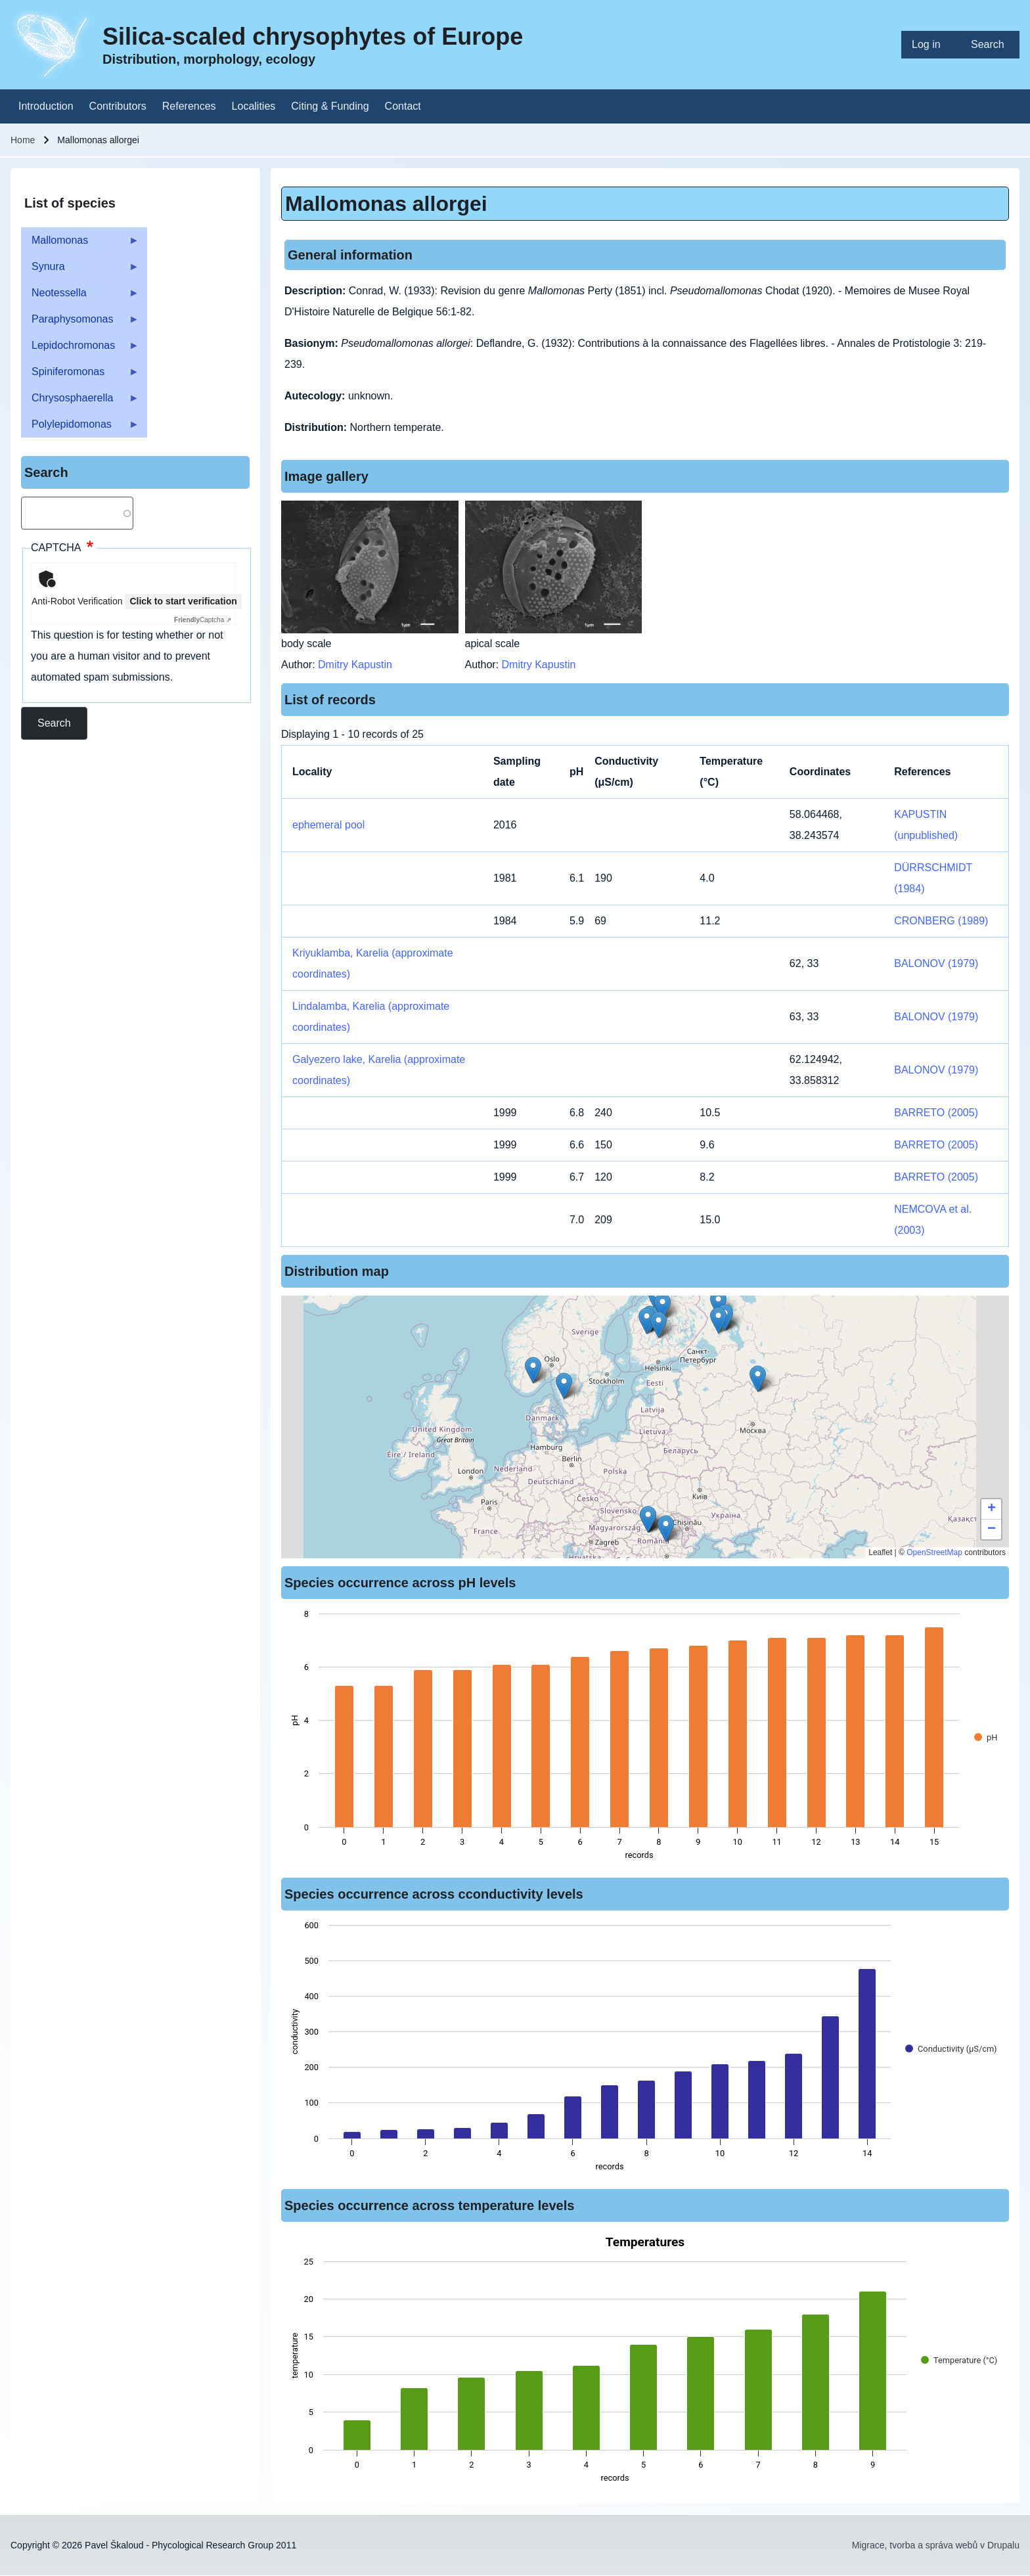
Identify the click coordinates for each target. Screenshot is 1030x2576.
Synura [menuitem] (80, 270)
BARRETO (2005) (936, 1112)
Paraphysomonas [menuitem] (80, 322)
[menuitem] (930, 44)
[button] (758, 1378)
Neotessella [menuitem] (80, 296)
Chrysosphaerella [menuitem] (80, 401)
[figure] (645, 1738)
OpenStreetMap (934, 1552)
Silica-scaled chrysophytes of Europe (312, 36)
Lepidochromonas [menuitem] (80, 349)
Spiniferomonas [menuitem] (80, 375)
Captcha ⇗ (202, 619)
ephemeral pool (328, 824)
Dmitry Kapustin (355, 664)
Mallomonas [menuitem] (80, 244)
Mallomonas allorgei (386, 203)
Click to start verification (182, 601)
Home (23, 140)
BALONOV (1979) (936, 963)
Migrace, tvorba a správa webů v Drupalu (935, 2545)
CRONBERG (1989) (941, 920)
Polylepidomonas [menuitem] (80, 428)
